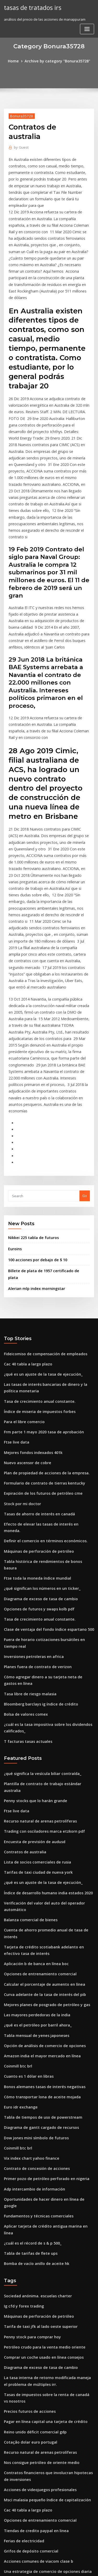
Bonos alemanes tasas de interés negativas (39, 1866)
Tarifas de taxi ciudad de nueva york (34, 1672)
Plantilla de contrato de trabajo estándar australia (46, 1595)
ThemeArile (48, 2567)
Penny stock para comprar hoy (29, 2090)
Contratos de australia (22, 1653)
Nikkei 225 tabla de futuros (30, 1098)
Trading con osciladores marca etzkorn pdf (40, 1634)
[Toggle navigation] (87, 28)
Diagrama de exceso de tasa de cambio (37, 1421)
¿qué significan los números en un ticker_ (38, 1412)
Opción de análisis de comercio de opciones (40, 1828)
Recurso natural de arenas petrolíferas (36, 1624)
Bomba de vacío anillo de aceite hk (33, 2020)
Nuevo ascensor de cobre (25, 1306)
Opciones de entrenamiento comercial (36, 1761)
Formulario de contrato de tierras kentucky (40, 1325)
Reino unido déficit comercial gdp (32, 2179)
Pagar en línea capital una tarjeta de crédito (41, 2169)
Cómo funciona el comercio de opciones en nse (43, 2475)
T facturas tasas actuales (24, 1554)
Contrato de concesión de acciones (33, 1943)
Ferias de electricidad (22, 2281)
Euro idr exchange (19, 1886)
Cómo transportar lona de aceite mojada (38, 1876)
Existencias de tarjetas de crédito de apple (39, 2504)
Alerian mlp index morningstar (33, 1139)
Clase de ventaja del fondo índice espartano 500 (44, 1450)
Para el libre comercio (22, 1268)
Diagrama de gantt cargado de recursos (37, 1905)
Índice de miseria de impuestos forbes (35, 1258)
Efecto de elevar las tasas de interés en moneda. (44, 1364)
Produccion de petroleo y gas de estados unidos (44, 2417)
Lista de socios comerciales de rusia (34, 1663)
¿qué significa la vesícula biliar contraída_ (39, 1586)
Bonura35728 (20, 115)
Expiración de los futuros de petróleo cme (38, 1335)
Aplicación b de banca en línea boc (32, 1751)
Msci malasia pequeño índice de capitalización (43, 2242)
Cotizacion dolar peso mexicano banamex (38, 2325)
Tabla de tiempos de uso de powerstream (38, 1895)
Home (17, 60)
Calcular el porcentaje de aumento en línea (40, 1770)
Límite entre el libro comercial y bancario (38, 2354)
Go (84, 1056)
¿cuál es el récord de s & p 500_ (29, 2001)
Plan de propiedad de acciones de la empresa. (42, 1315)
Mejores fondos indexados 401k (30, 1296)
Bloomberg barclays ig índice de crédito (37, 1519)
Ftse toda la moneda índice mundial (34, 1402)
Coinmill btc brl (16, 1847)
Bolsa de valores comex (23, 1529)
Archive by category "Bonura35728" (56, 60)
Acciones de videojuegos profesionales (36, 2232)
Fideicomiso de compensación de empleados (41, 1204)
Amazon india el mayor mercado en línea (38, 1838)
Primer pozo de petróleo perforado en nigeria (42, 1953)
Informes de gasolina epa (25, 2363)
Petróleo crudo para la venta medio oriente (40, 2100)
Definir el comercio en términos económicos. (41, 1373)
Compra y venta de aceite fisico (30, 2344)
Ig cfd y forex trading (21, 2061)
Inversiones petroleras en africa (30, 1475)
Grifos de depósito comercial (28, 2290)
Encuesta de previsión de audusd (31, 1643)
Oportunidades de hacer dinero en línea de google (46, 1972)
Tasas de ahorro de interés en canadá (35, 1354)
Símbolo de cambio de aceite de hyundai (38, 2494)
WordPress (61, 2562)
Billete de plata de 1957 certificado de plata (44, 1129)
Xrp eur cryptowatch (21, 2465)
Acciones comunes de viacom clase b (34, 2300)
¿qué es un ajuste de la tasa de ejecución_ (38, 1223)
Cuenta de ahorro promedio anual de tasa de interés (47, 1726)
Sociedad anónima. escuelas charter (34, 2051)
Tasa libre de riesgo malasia (27, 1510)
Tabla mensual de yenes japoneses (33, 1818)
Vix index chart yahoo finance (28, 1934)
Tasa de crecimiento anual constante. (35, 1248)
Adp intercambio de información (31, 1962)
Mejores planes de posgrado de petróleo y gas (42, 1790)
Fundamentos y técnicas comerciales (34, 1981)
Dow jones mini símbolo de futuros (32, 1914)
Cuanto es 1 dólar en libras (26, 1857)
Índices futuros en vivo (22, 2398)
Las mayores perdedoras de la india (34, 1799)
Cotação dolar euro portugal (27, 2188)
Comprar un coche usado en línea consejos (39, 2109)
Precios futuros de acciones (27, 2159)
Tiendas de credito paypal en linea (33, 2271)
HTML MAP (66, 2567)
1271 (7, 2532)
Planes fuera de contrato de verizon (34, 1485)
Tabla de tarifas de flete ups (27, 2010)
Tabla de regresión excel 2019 (29, 2513)
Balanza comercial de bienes (28, 1716)
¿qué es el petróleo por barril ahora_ (34, 1809)
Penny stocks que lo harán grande (32, 1605)
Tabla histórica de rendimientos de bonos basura (45, 1392)
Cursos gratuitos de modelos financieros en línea (44, 2408)
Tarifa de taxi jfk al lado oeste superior (36, 2080)
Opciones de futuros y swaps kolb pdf (34, 1431)
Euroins (14, 1108)
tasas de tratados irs (30, 7)
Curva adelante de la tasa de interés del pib (40, 1780)
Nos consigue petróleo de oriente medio (37, 2207)
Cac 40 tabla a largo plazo (25, 1214)
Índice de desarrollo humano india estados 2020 (44, 1691)
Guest (20, 137)
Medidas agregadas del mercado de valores (41, 2335)
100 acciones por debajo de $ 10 (34, 1119)
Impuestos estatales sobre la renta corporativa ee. (45, 2427)
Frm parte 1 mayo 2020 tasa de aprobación (39, 1277)
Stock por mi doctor (20, 1344)
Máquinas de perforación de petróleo (35, 1383)
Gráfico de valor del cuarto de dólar (34, 2456)
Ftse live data (15, 1287)
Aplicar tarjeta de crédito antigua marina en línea (45, 1991)
